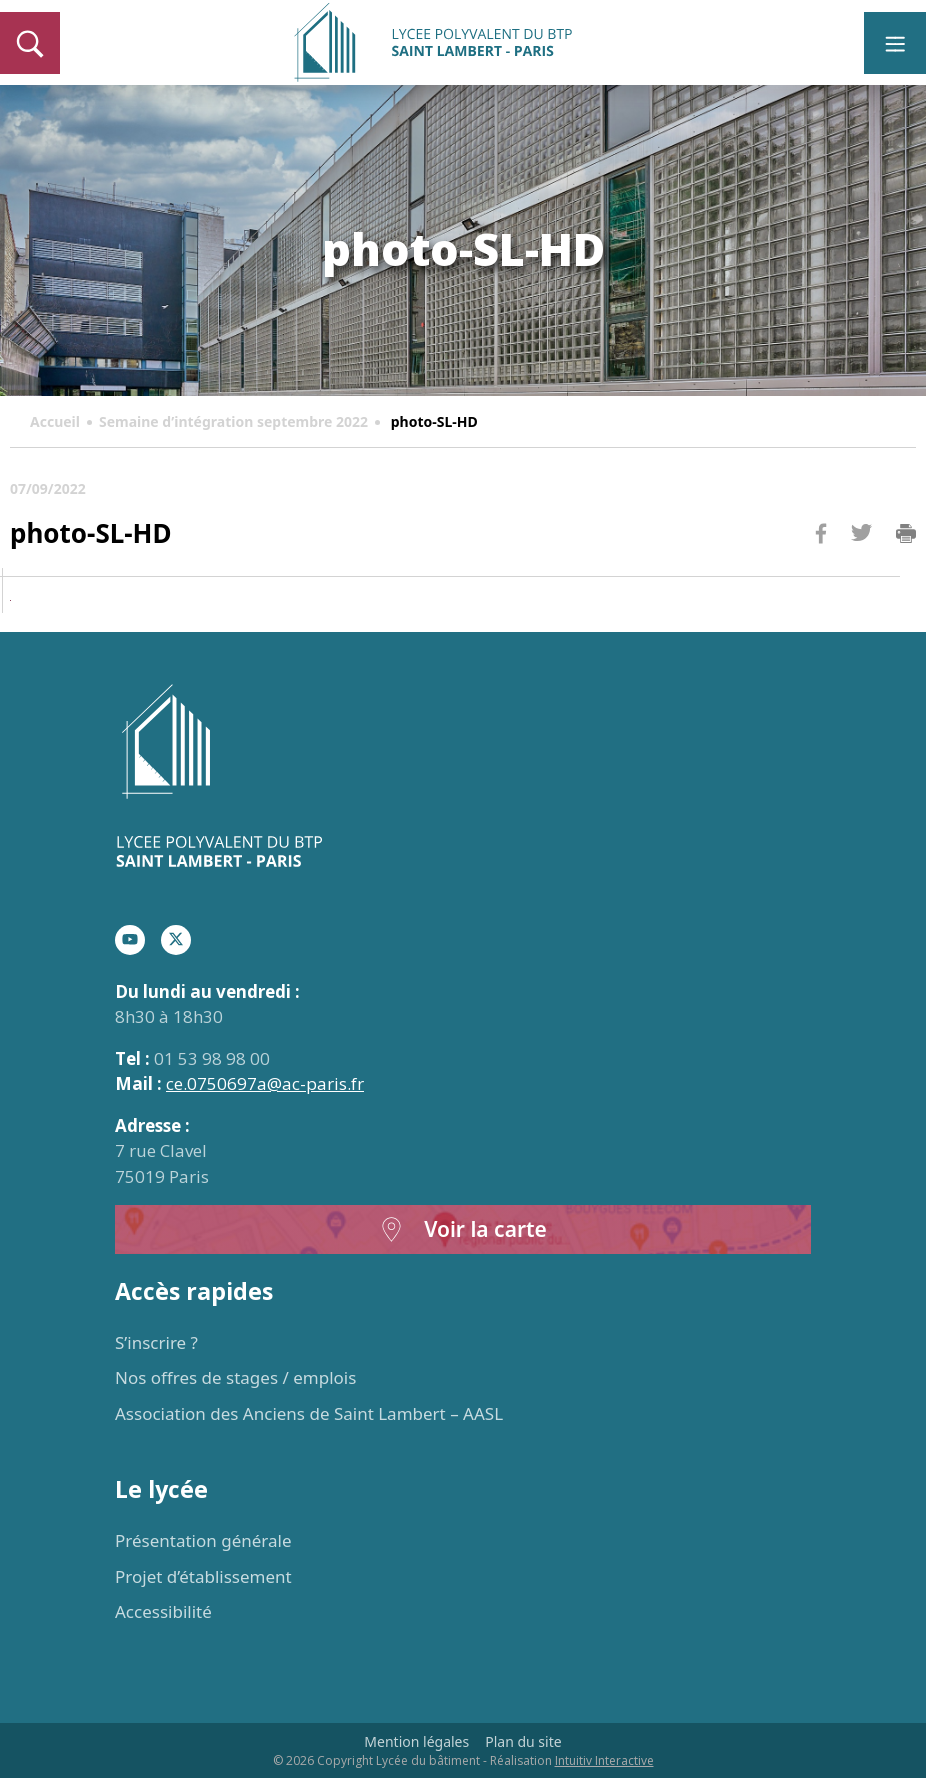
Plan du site (523, 1741)
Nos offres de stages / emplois (235, 1377)
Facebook (821, 571)
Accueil (55, 421)
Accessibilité (163, 1611)
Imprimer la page (906, 534)
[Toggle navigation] (895, 43)
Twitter (861, 565)
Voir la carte (463, 1229)
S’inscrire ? (156, 1342)
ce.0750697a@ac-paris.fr (265, 1083)
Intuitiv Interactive (604, 1760)
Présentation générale (203, 1540)
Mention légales (416, 1741)
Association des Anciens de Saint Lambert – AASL (309, 1413)
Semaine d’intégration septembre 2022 (233, 421)
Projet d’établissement (203, 1576)
